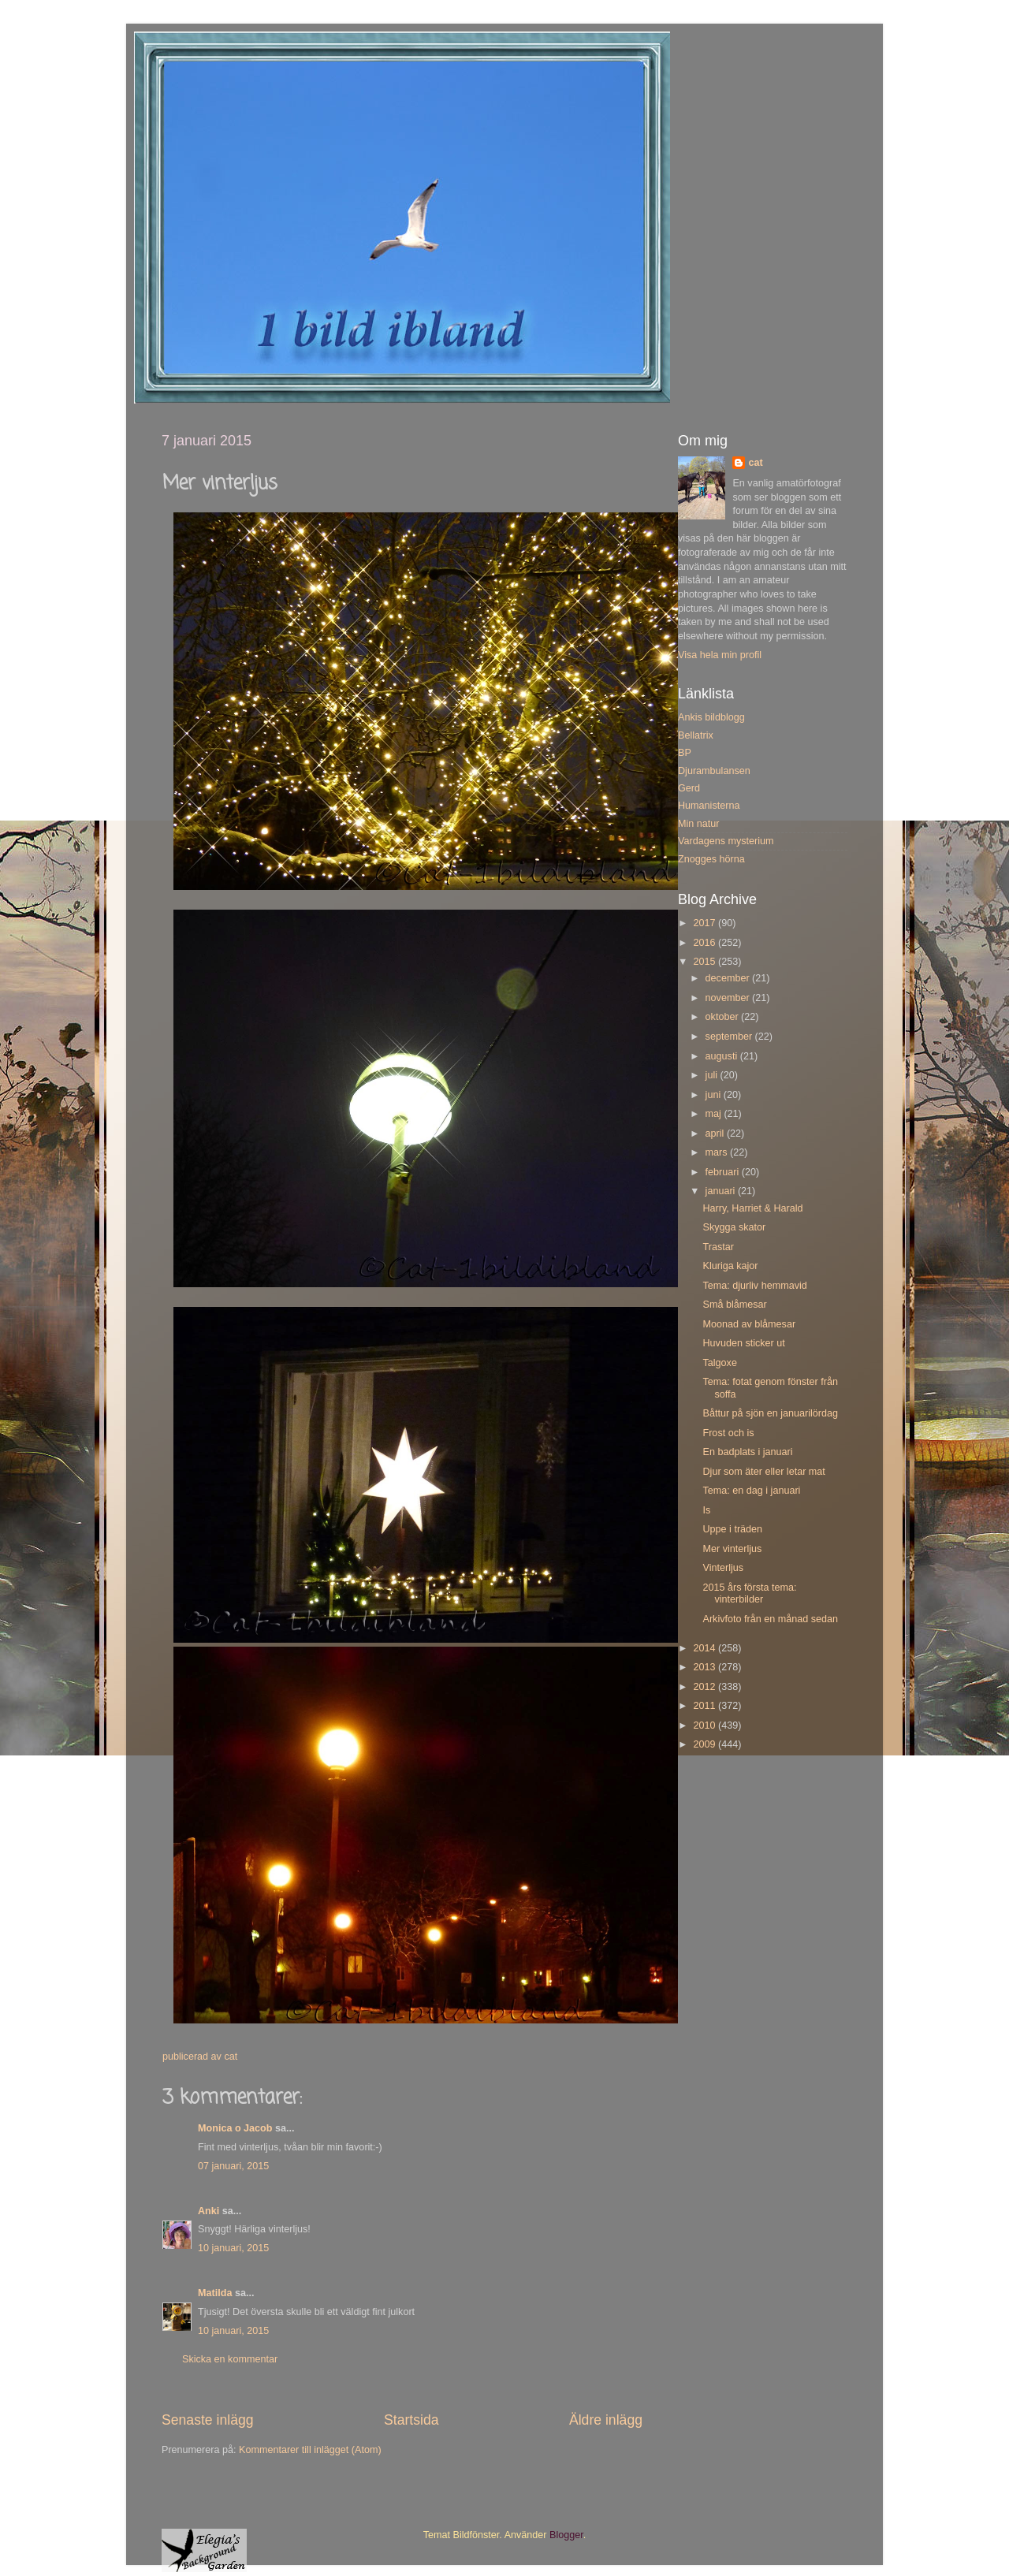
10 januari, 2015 (233, 2248)
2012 (705, 1686)
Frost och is (728, 1433)
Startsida (411, 2420)
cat (755, 462)
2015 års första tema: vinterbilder (749, 1593)
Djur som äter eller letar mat (763, 1471)
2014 (705, 1648)
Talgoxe (719, 1362)
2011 (705, 1705)
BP (684, 752)
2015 (705, 961)
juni (715, 1094)
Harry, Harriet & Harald (752, 1208)
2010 (705, 1725)
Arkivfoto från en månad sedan (770, 1619)
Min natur (699, 823)
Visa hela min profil (719, 655)
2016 (705, 942)
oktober (724, 1016)
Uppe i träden (732, 1529)
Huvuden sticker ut (743, 1343)
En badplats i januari (747, 1451)
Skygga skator (733, 1227)
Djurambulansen (714, 770)
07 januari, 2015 (233, 2166)
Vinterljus (722, 1567)
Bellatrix (695, 735)
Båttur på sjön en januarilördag (770, 1413)
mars (718, 1152)
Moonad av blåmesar (748, 1324)
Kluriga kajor (730, 1265)
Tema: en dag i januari (751, 1490)
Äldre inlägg (605, 2420)
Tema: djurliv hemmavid (754, 1285)
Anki (208, 2211)
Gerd (689, 788)
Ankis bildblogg (711, 717)
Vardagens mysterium (726, 841)
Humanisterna (708, 805)
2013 (705, 1667)
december (729, 978)
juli (713, 1075)
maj (715, 1113)
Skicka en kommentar (229, 2359)
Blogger (566, 2535)
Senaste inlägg (208, 2420)
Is (706, 1510)
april (716, 1133)
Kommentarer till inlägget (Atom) (310, 2449)
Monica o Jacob (235, 2128)
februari (724, 1172)
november (729, 997)
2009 (705, 1744)
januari (722, 1191)
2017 (705, 923)
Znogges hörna (711, 859)
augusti (723, 1056)
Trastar (717, 1247)
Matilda (215, 2293)
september (730, 1036)
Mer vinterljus (731, 1548)
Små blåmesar (734, 1304)
